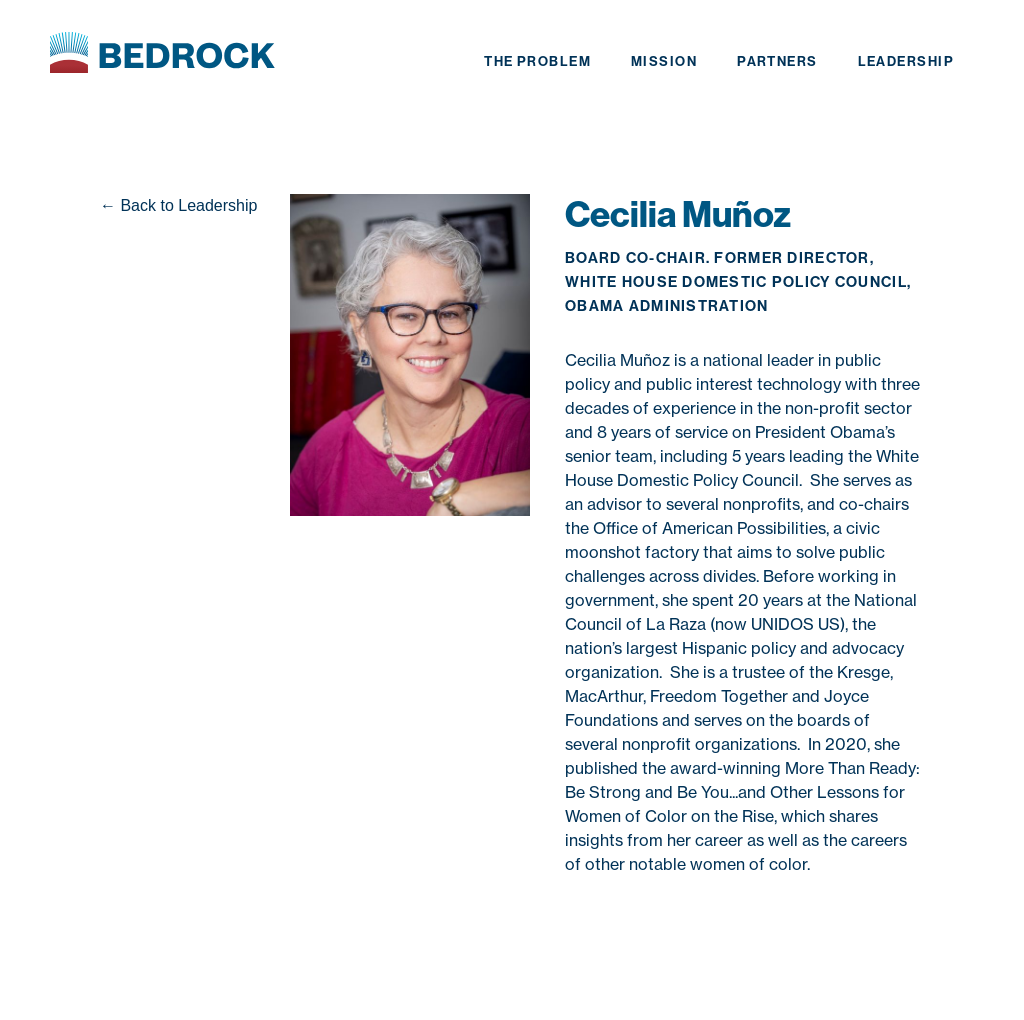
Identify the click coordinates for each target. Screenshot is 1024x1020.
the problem (537, 61)
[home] (162, 55)
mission (664, 61)
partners (777, 61)
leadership (906, 61)
